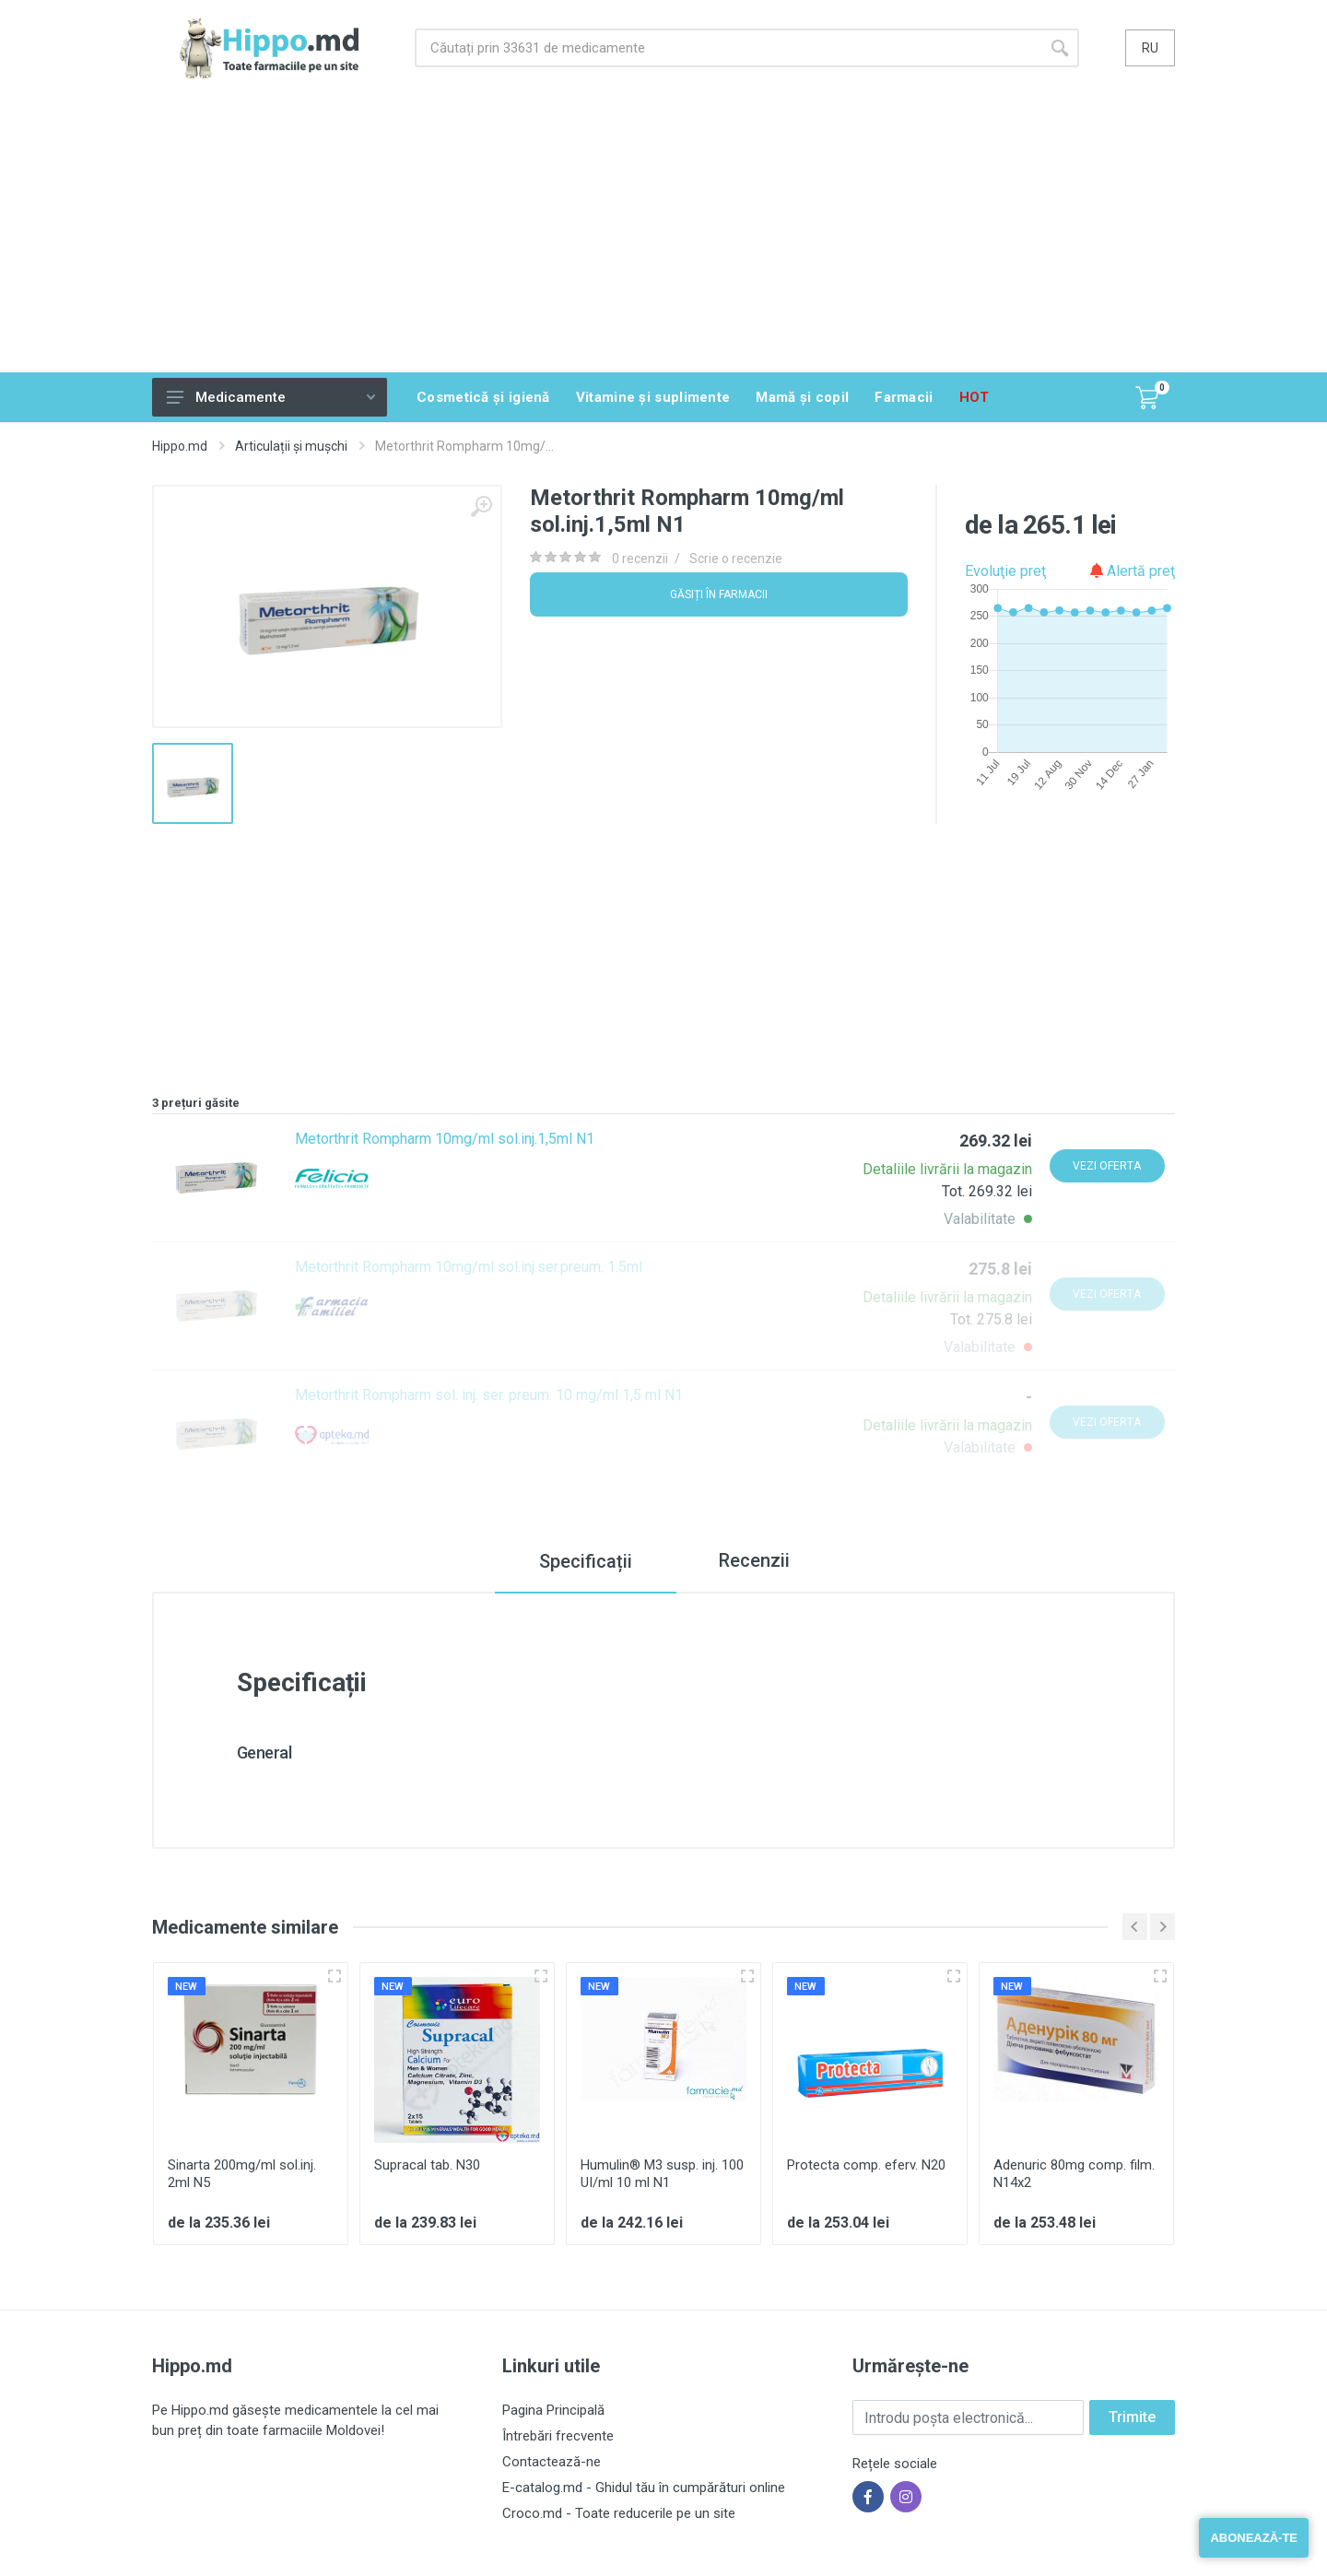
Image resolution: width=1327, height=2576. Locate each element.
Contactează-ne (551, 2461)
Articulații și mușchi (291, 446)
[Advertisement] (663, 234)
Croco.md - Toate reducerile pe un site (618, 2513)
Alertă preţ (1132, 571)
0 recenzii (640, 558)
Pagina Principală (553, 2410)
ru (1150, 48)
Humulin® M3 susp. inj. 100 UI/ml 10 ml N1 (662, 2174)
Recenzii (754, 1561)
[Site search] (727, 48)
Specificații (583, 1561)
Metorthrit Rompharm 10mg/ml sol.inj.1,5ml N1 (444, 1139)
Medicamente (271, 397)
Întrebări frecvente (558, 2436)
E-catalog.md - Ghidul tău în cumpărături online (643, 2487)
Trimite (1132, 2417)
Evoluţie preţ (1005, 571)
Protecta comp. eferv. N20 (866, 2165)
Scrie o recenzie (735, 558)
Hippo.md (179, 446)
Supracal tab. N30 (427, 2165)
